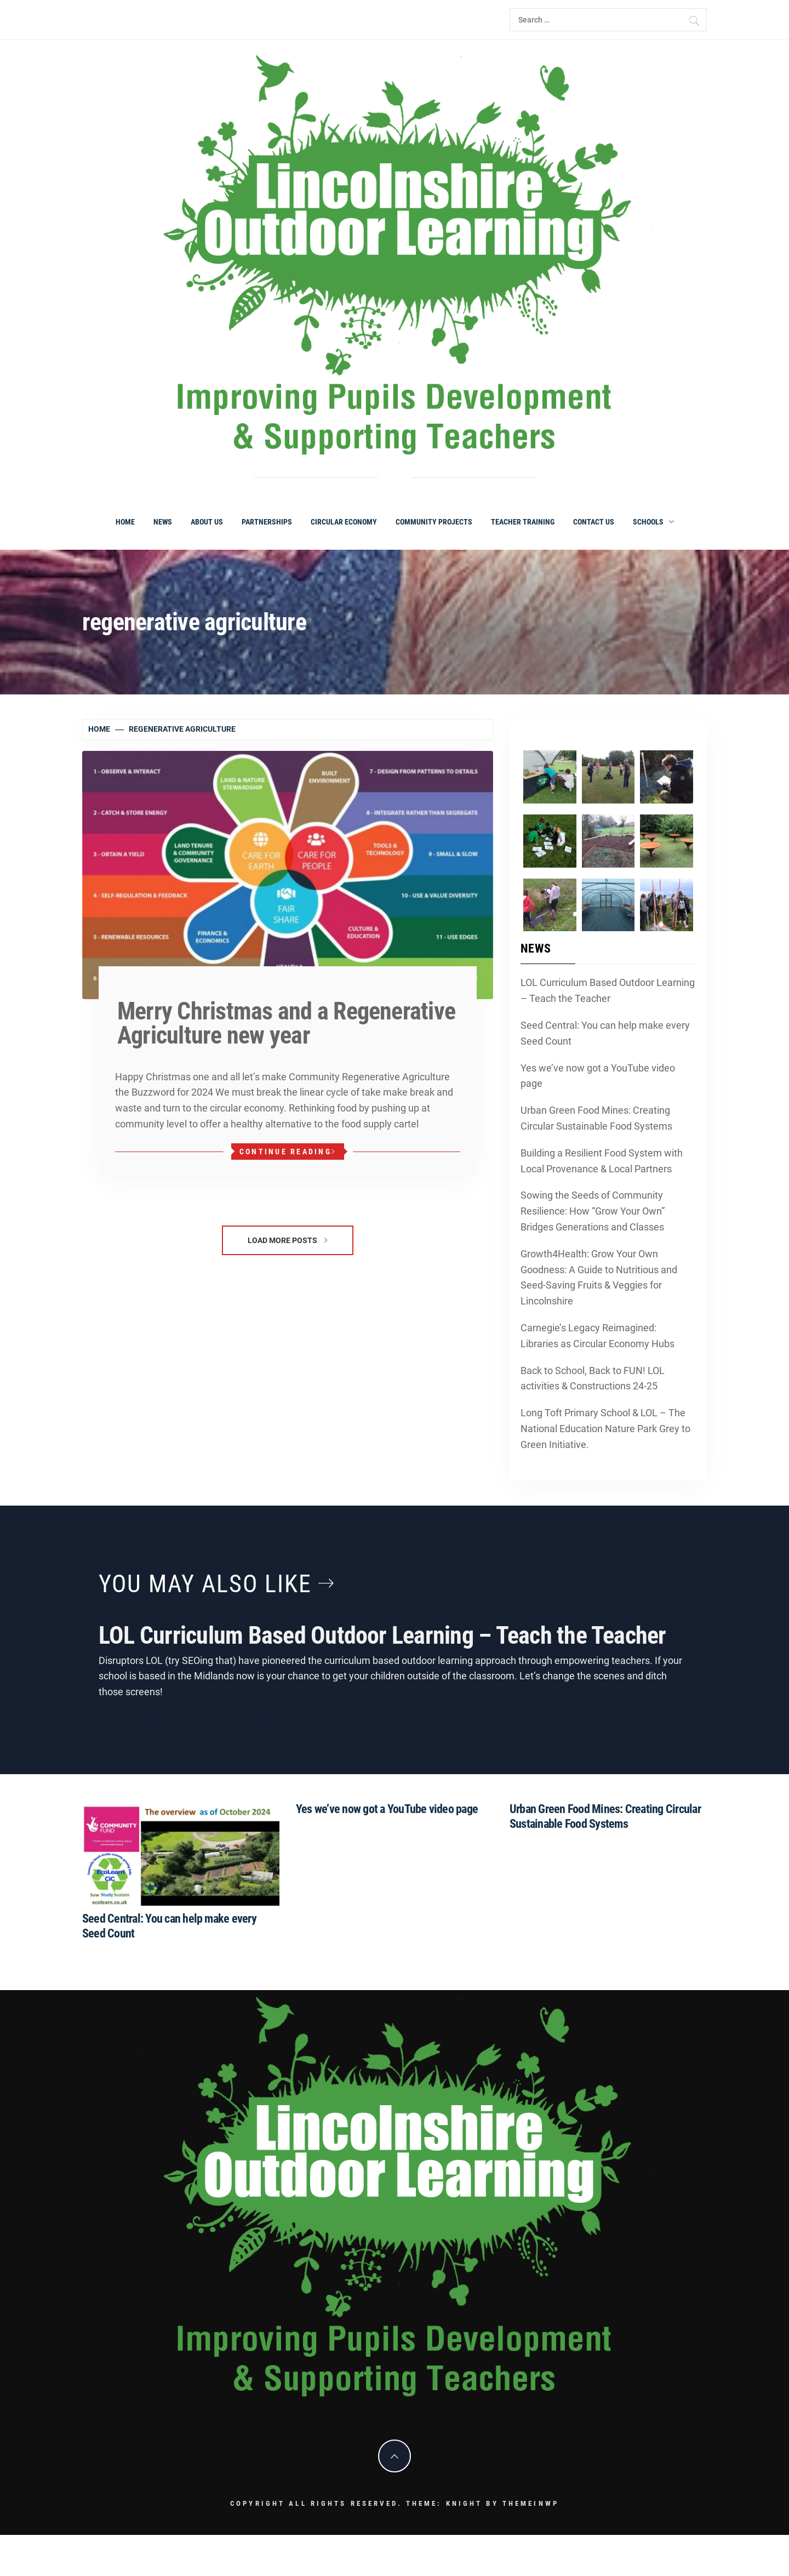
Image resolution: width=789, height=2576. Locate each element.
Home (125, 521)
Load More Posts (287, 1240)
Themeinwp (530, 2503)
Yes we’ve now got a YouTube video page (598, 1076)
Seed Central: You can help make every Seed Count (605, 1033)
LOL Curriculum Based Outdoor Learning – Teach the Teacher (608, 990)
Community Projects (434, 521)
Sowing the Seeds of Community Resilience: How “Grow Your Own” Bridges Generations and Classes (593, 1211)
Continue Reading (287, 1151)
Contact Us (593, 521)
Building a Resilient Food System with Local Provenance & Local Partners (602, 1161)
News (162, 521)
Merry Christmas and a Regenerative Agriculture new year (286, 1023)
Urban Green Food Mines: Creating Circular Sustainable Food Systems (596, 1118)
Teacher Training (522, 521)
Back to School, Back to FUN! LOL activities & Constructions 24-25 (593, 1378)
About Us (207, 521)
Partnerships (267, 521)
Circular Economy (344, 521)
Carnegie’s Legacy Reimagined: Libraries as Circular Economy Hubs (597, 1335)
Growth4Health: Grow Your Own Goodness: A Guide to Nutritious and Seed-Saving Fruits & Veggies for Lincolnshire (599, 1277)
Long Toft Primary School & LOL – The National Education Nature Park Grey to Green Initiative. (605, 1428)
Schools (653, 521)
